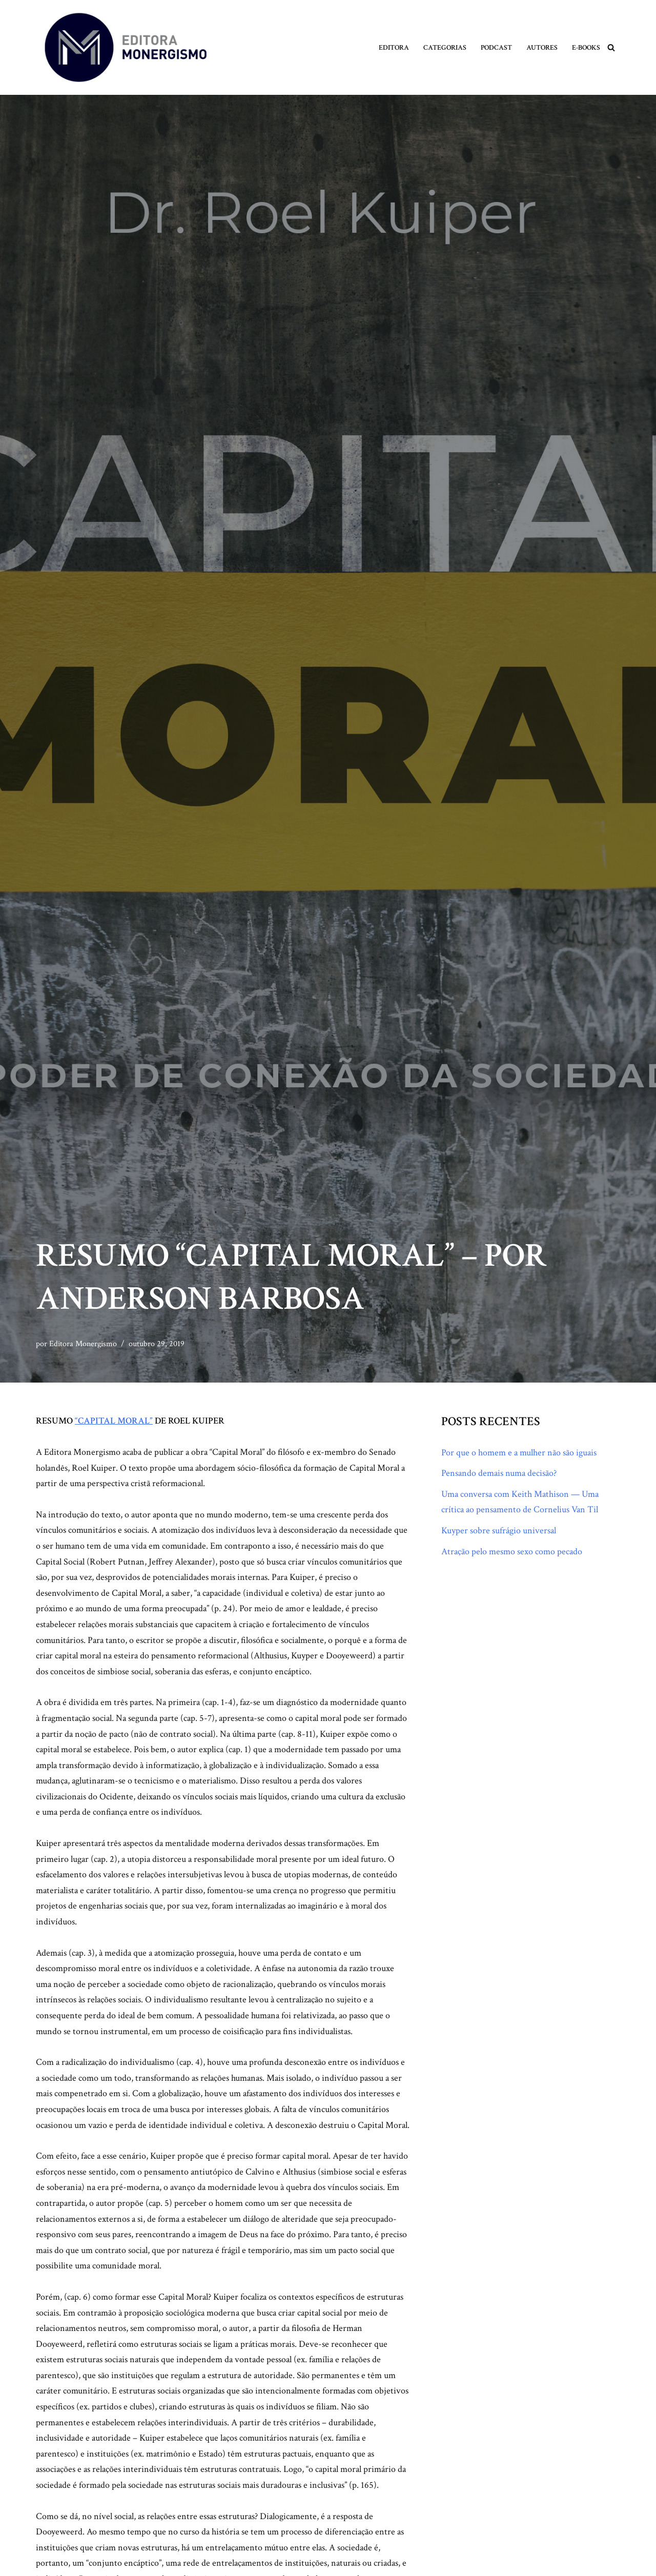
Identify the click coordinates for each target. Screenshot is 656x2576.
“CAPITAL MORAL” (114, 1421)
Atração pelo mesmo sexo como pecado (511, 1551)
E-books (586, 47)
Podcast (496, 47)
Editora (394, 47)
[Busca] (611, 47)
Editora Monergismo (83, 1343)
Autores (542, 47)
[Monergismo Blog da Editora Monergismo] (125, 47)
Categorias (444, 47)
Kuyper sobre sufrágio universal (498, 1530)
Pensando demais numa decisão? (499, 1473)
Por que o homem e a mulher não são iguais (519, 1452)
